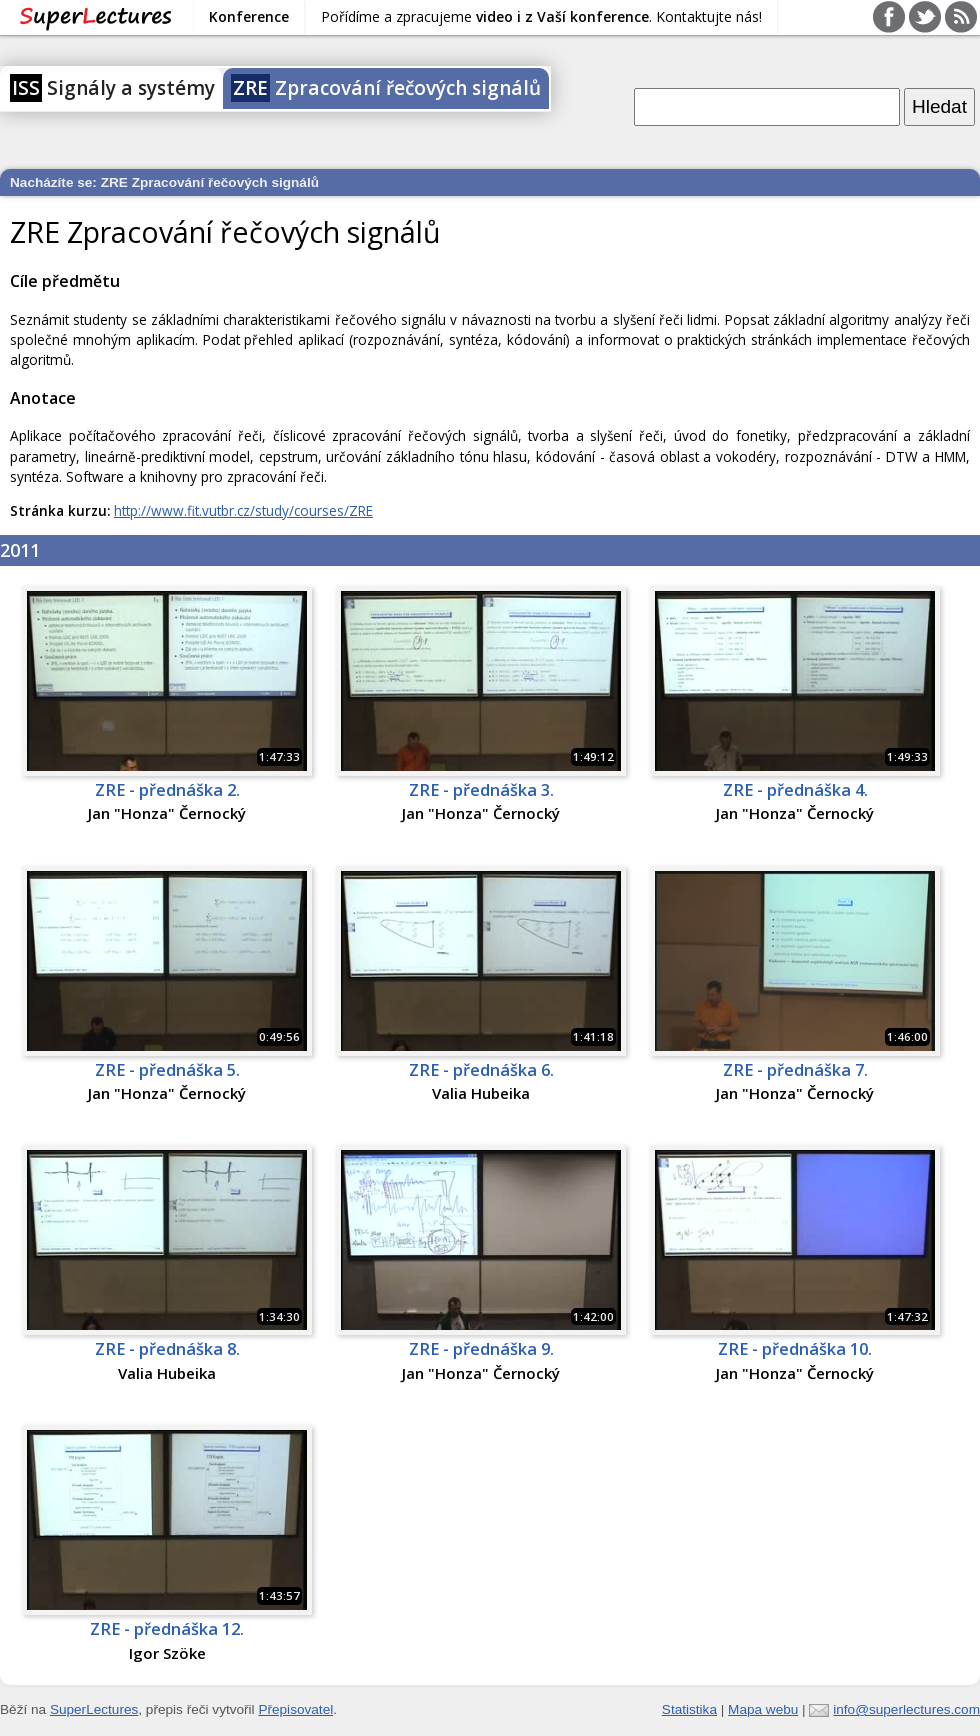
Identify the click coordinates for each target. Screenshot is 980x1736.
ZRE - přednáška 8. (167, 1349)
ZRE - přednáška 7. (795, 1070)
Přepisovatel (295, 1709)
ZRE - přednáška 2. (167, 790)
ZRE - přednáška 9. (481, 1349)
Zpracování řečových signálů (386, 88)
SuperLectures (94, 1709)
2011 (20, 550)
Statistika (689, 1709)
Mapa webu (763, 1709)
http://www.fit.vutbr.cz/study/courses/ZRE (243, 510)
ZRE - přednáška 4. (795, 790)
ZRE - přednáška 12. (167, 1629)
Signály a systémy (112, 88)
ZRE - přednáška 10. (795, 1349)
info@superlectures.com (906, 1709)
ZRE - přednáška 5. (167, 1070)
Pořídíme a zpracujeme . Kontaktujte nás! (541, 16)
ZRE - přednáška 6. (481, 1070)
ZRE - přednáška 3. (481, 790)
